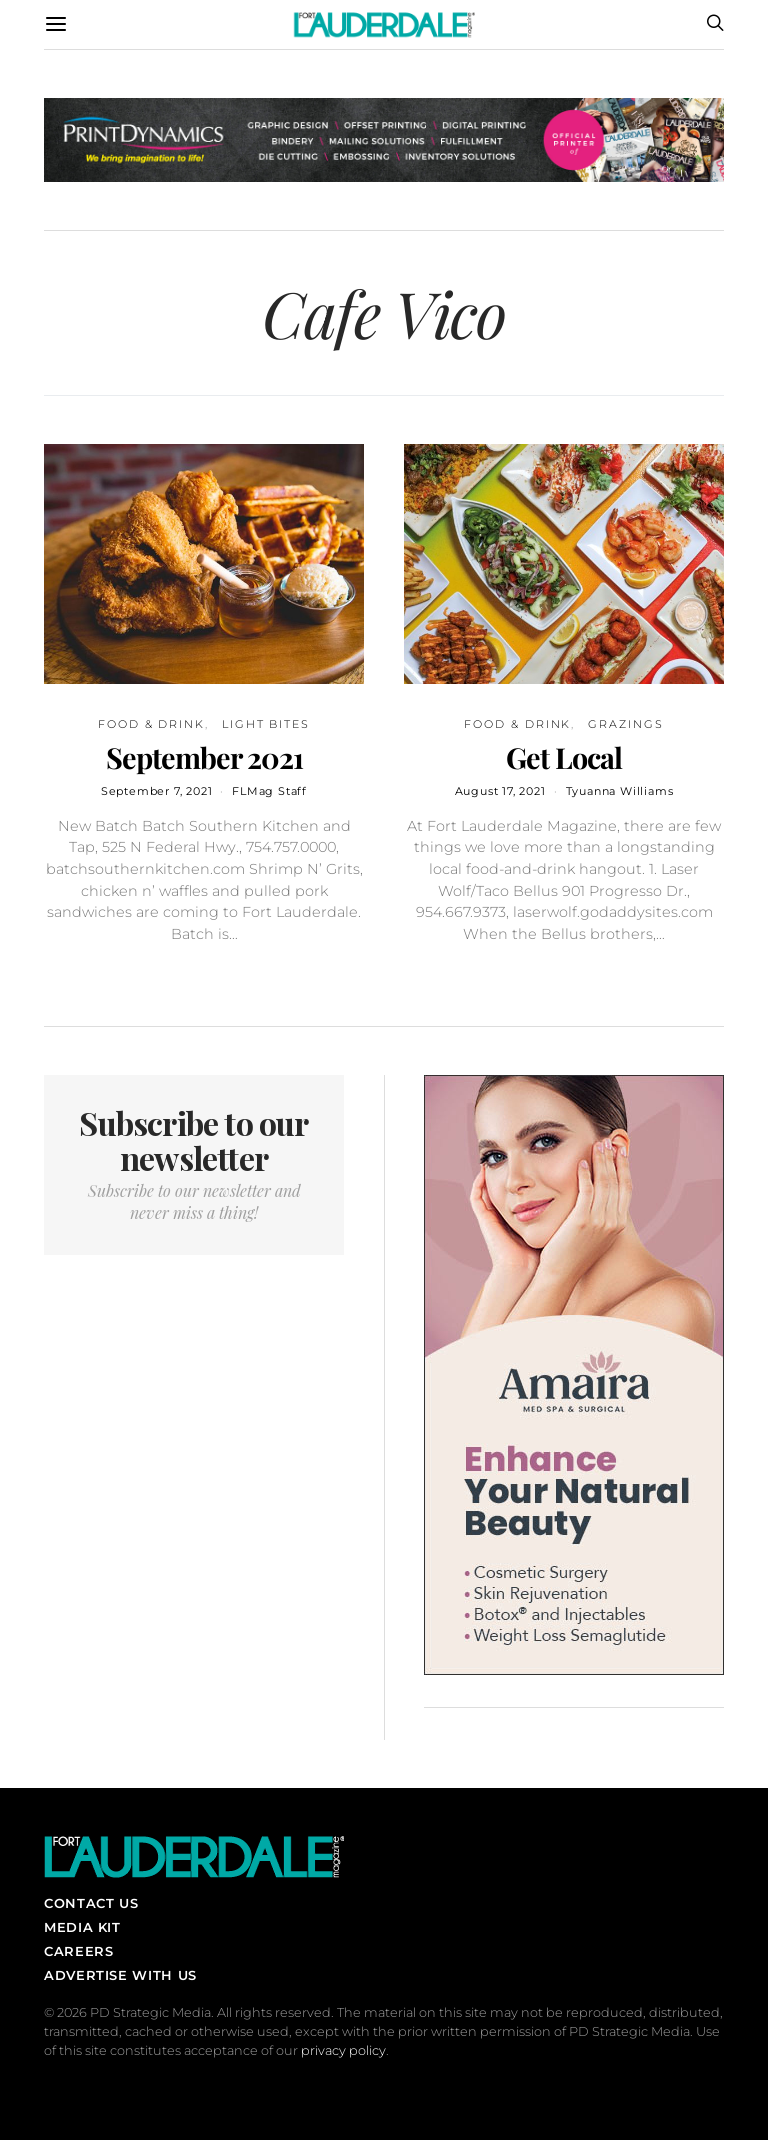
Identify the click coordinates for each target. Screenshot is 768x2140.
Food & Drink (151, 724)
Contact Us (91, 1903)
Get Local (564, 757)
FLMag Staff (269, 791)
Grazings (625, 724)
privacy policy (343, 2050)
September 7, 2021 (157, 791)
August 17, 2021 (500, 791)
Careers (78, 1951)
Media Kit (82, 1927)
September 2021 (204, 757)
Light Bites (266, 724)
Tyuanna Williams (620, 791)
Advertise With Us (120, 1975)
